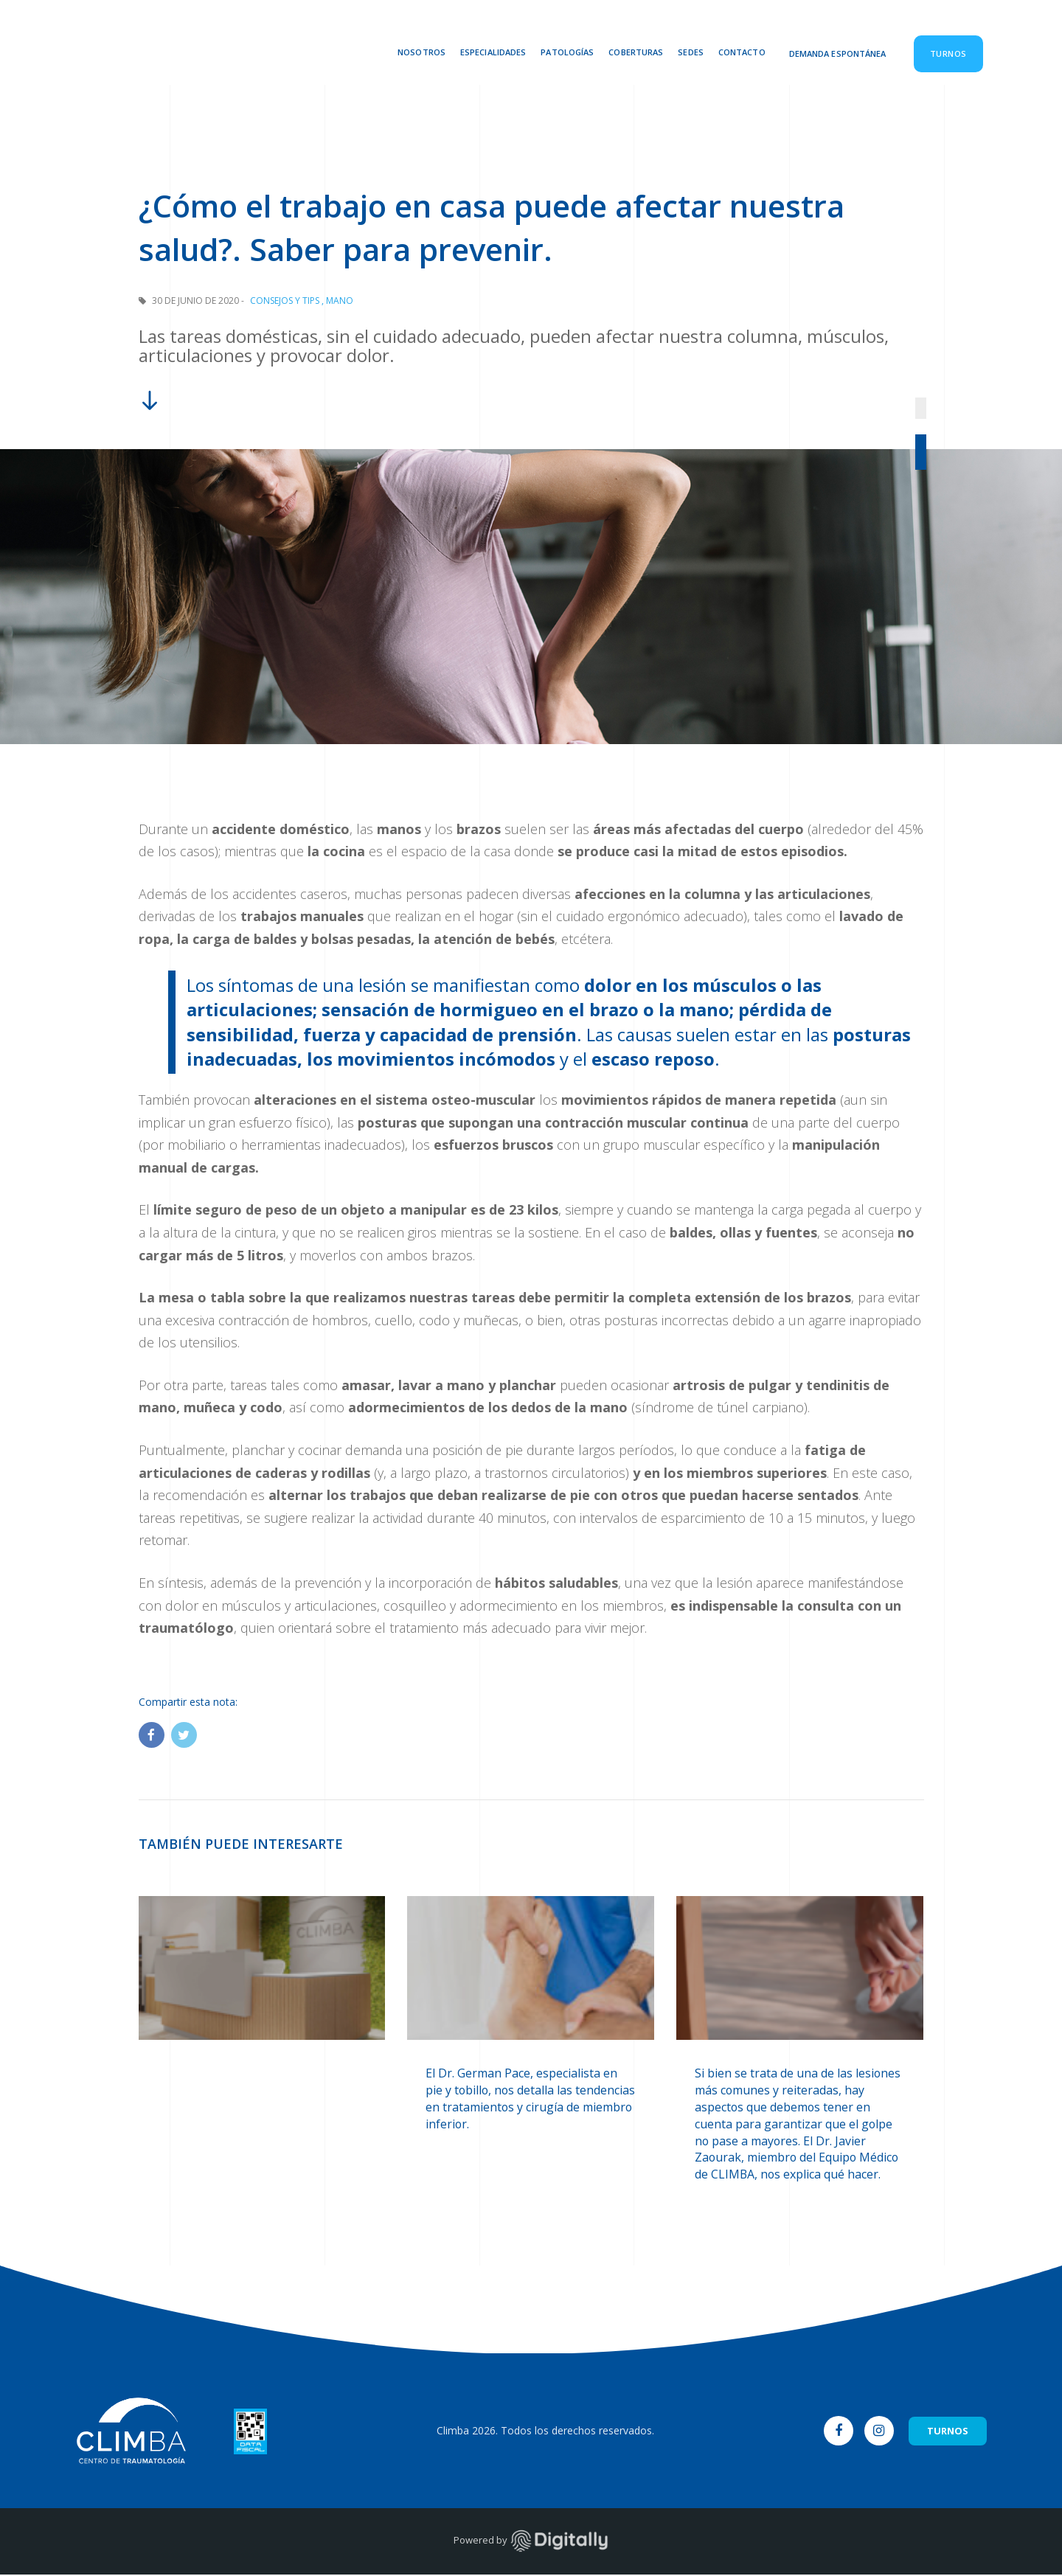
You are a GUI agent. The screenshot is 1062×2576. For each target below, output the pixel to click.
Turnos (948, 53)
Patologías (567, 52)
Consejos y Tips (284, 300)
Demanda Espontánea (837, 53)
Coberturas (635, 52)
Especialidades (493, 52)
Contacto (742, 52)
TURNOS (947, 2432)
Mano (339, 300)
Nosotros (421, 52)
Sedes (691, 52)
